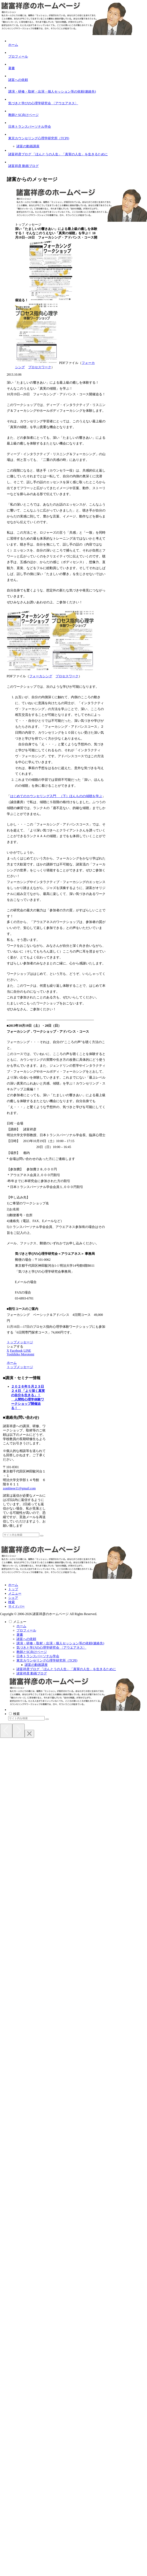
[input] (21, 1535)
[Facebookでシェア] (16, 1350)
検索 (11, 1602)
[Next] (18, 1731)
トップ (13, 1589)
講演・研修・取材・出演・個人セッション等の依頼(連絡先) (60, 1643)
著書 (19, 1634)
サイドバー (16, 1606)
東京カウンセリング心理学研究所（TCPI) (46, 1660)
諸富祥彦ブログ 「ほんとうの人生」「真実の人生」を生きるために (66, 1669)
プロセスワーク (39, 367)
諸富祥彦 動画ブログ (31, 1673)
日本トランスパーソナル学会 (37, 1656)
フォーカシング (40, 676)
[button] (41, 1535)
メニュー (14, 1593)
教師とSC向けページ (31, 1652)
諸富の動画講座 (36, 1665)
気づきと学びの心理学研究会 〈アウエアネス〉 (51, 1647)
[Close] (29, 1734)
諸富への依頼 (26, 1639)
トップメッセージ (20, 1342)
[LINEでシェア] (27, 1350)
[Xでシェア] (8, 1350)
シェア (13, 1597)
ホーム (13, 1585)
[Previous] (6, 1731)
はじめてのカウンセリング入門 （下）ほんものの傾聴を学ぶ (56, 796)
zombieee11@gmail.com (19, 1488)
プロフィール (26, 1630)
